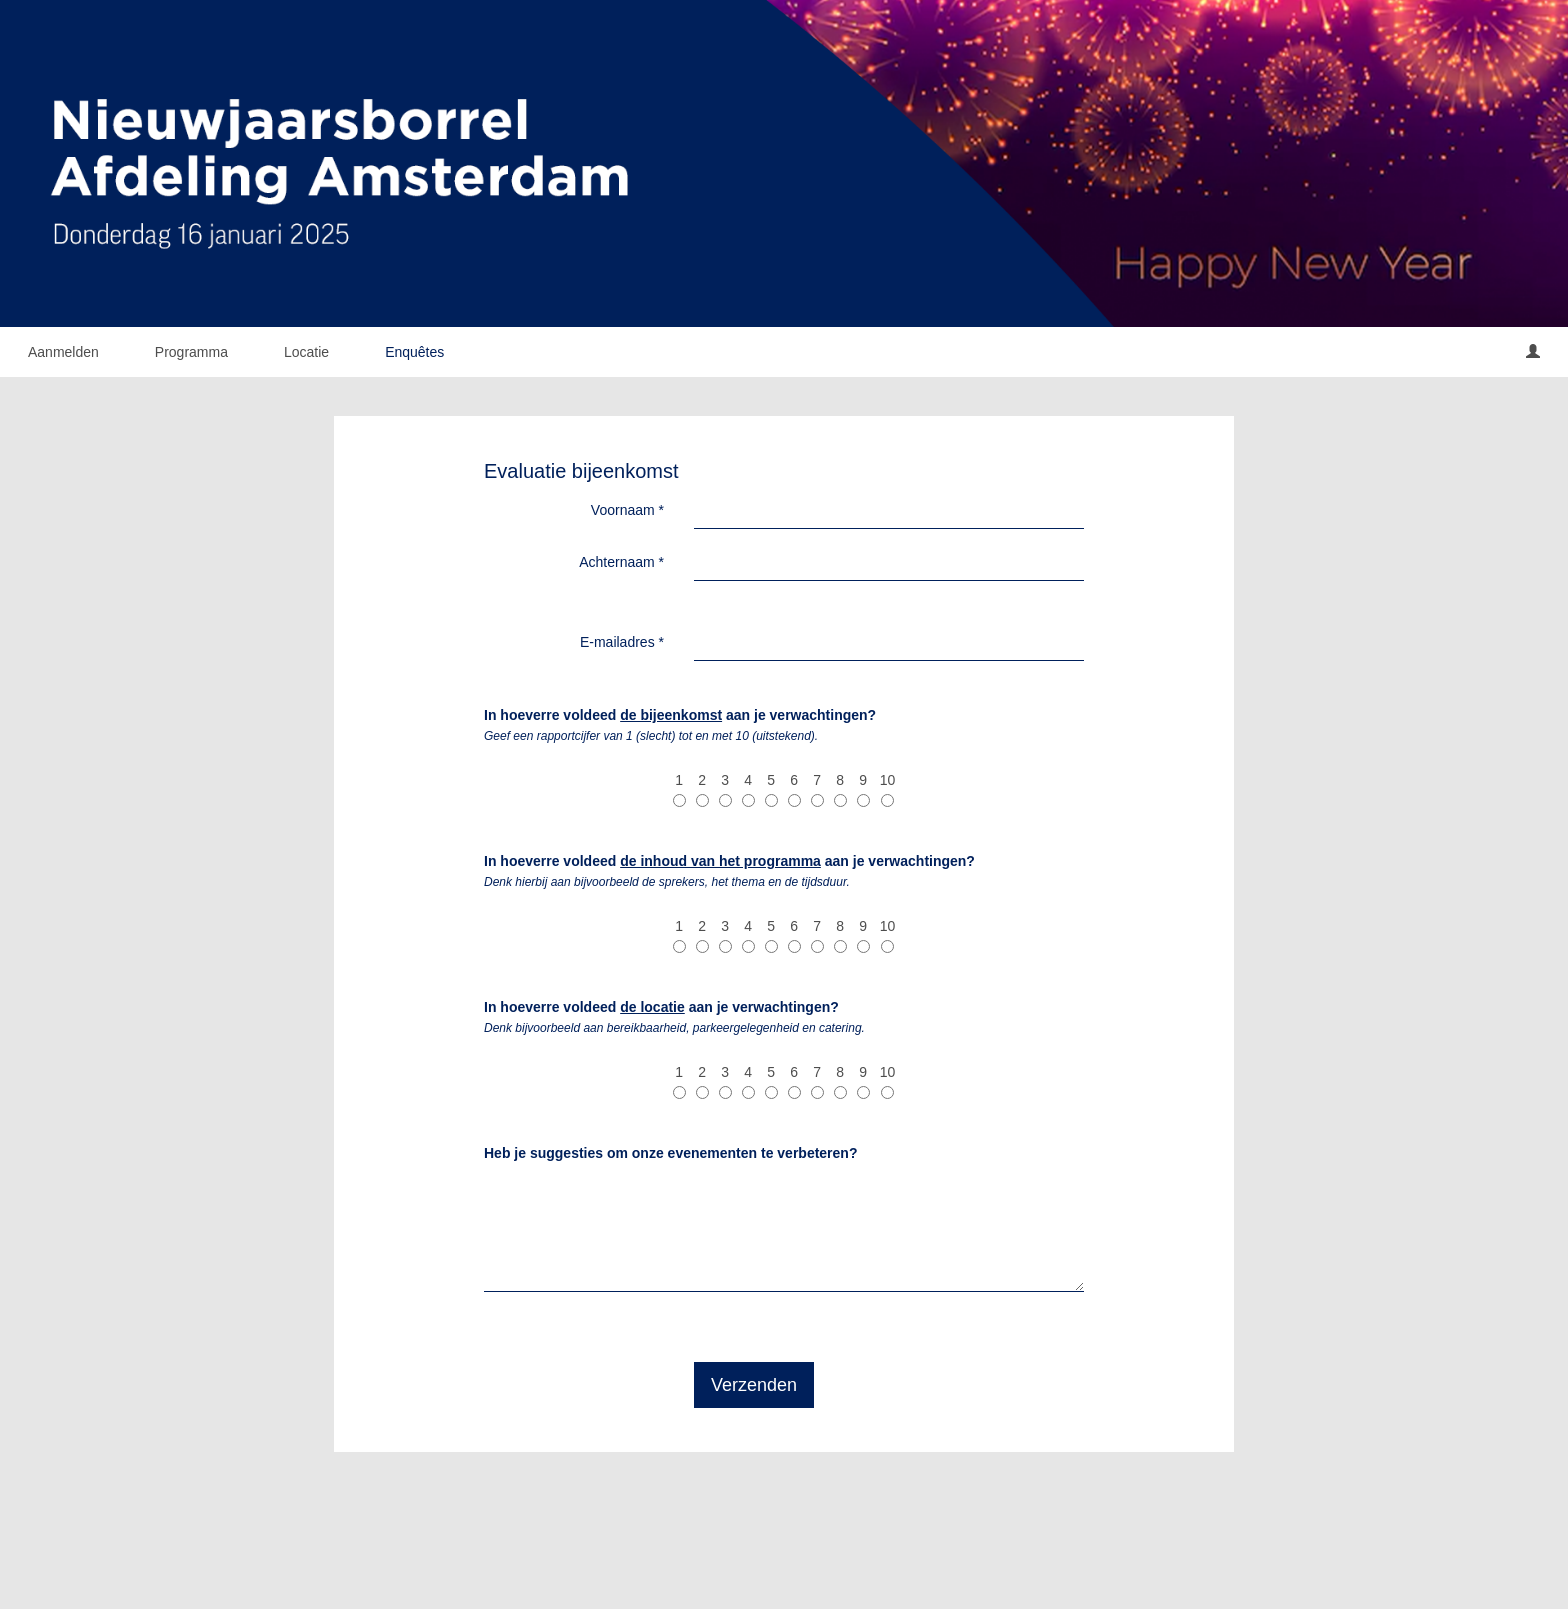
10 (888, 789)
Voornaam (627, 510)
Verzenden (754, 1385)
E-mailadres (622, 642)
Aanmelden (63, 352)
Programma (191, 352)
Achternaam (621, 562)
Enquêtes (414, 352)
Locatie (306, 352)
